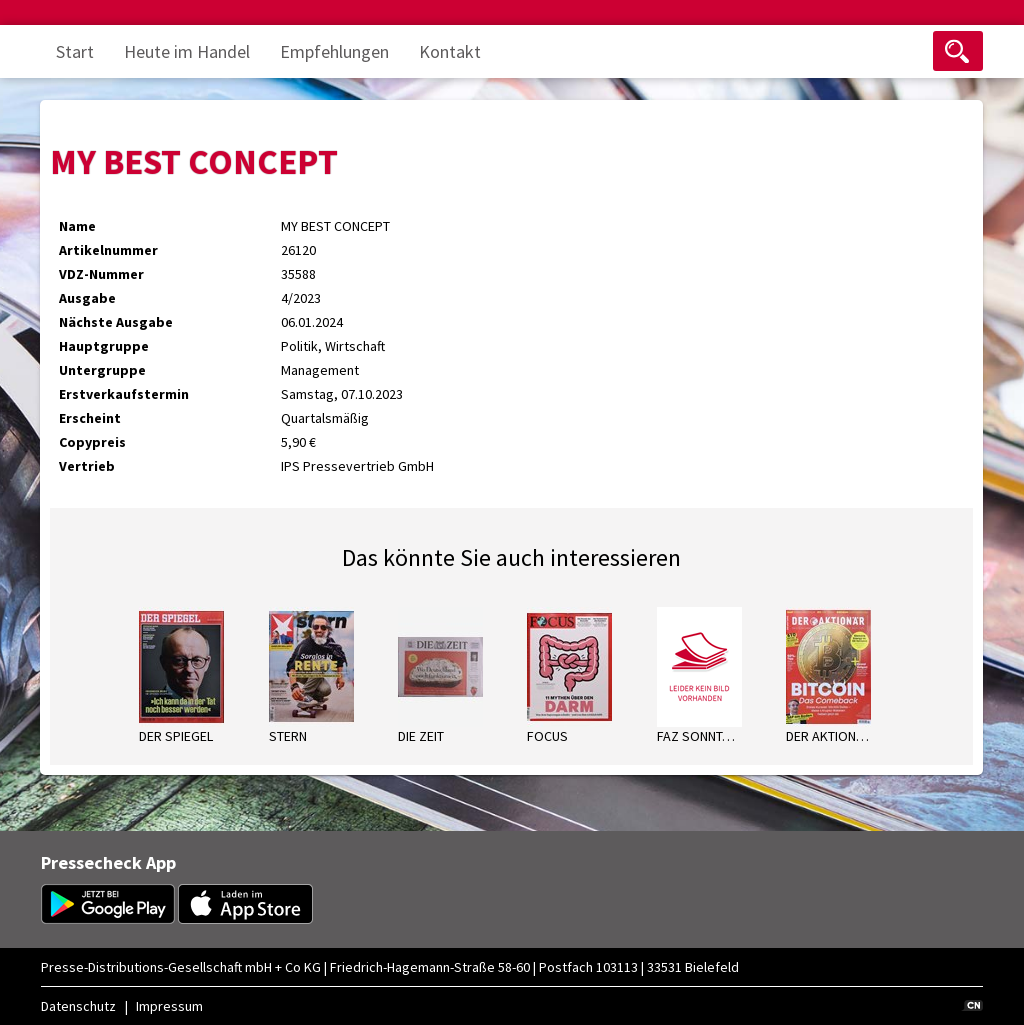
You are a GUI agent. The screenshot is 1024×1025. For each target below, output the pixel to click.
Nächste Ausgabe (116, 322)
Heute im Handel (187, 51)
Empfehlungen (334, 51)
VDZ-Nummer (101, 274)
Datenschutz (78, 1006)
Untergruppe (102, 370)
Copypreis (92, 442)
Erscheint (90, 418)
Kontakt (450, 51)
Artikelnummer (108, 250)
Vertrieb (87, 466)
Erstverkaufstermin (124, 394)
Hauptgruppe (104, 346)
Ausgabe (87, 298)
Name (77, 226)
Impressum (169, 1006)
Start (75, 51)
